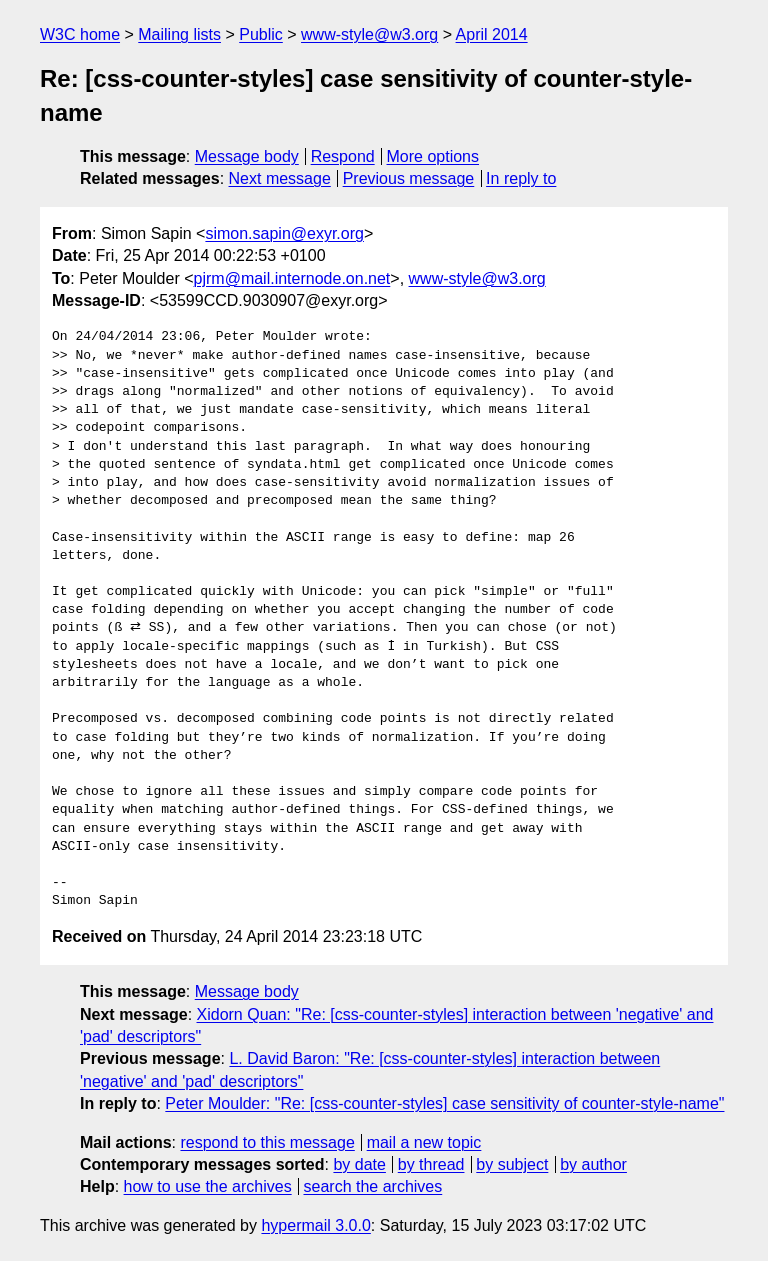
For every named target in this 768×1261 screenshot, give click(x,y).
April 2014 (492, 34)
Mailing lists (179, 34)
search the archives (373, 1186)
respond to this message (267, 1142)
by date (359, 1164)
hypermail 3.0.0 (315, 1225)
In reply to (521, 178)
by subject (512, 1164)
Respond (343, 156)
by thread (431, 1164)
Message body (247, 156)
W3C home (80, 34)
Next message (280, 178)
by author (593, 1164)
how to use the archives (208, 1186)
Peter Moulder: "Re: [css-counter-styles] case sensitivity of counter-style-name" (444, 1103)
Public (261, 34)
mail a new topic (424, 1142)
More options (433, 156)
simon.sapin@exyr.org (284, 233)
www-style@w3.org (369, 34)
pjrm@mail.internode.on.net (292, 278)
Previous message (409, 178)
